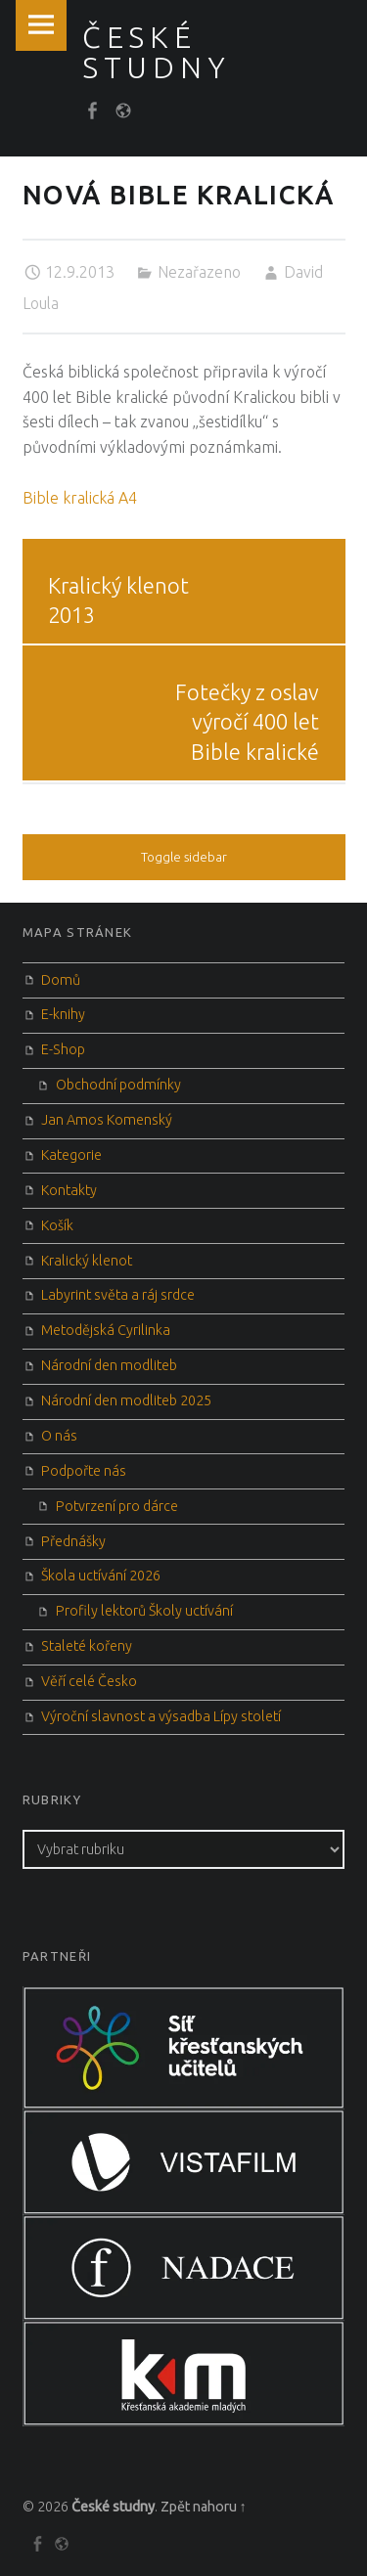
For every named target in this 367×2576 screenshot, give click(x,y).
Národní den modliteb (109, 1365)
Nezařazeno (199, 272)
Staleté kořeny (86, 1646)
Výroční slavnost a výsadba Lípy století (161, 1716)
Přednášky (73, 1541)
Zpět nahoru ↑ (204, 2506)
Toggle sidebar (184, 857)
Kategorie (71, 1155)
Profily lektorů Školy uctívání (144, 1611)
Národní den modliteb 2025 (126, 1400)
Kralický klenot (86, 1260)
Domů (60, 980)
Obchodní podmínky (118, 1084)
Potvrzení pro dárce (117, 1506)
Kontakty (69, 1190)
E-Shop (63, 1049)
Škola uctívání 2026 (101, 1575)
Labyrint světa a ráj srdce (118, 1295)
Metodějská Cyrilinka (105, 1330)
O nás (59, 1435)
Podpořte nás (83, 1471)
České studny (113, 2506)
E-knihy (63, 1014)
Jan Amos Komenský (106, 1120)
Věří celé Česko (89, 1681)
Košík (57, 1225)
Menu (41, 25)
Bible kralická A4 (80, 498)
